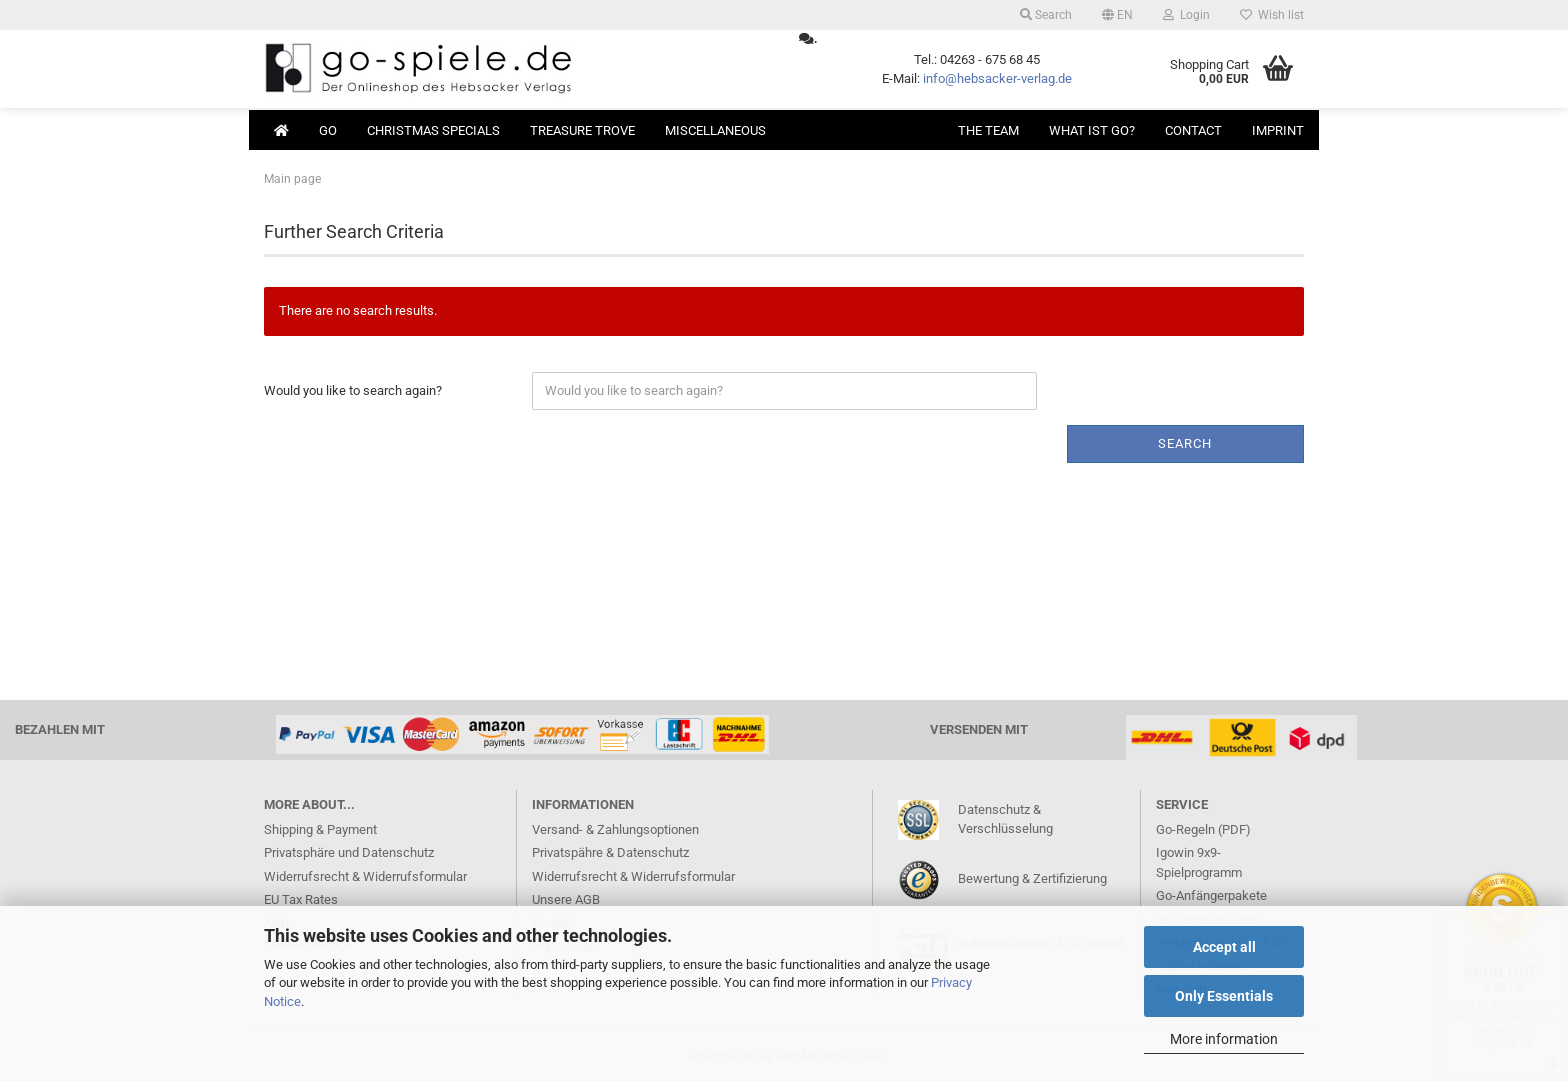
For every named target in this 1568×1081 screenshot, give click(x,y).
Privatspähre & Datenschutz (610, 852)
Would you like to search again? (353, 390)
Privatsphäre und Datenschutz (349, 852)
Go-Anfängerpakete (1211, 895)
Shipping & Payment (320, 829)
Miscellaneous (715, 130)
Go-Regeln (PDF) (1203, 829)
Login (1186, 15)
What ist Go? (1092, 130)
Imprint (1278, 130)
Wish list (1272, 15)
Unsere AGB (566, 899)
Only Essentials (1224, 996)
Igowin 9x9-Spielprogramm (1199, 862)
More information (1224, 1039)
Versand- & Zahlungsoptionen (615, 829)
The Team (988, 130)
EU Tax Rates (301, 899)
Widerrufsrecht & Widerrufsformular (365, 876)
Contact (1193, 130)
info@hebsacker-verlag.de (997, 78)
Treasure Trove (582, 130)
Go (328, 130)
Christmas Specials (433, 130)
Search (1046, 15)
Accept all (1224, 947)
